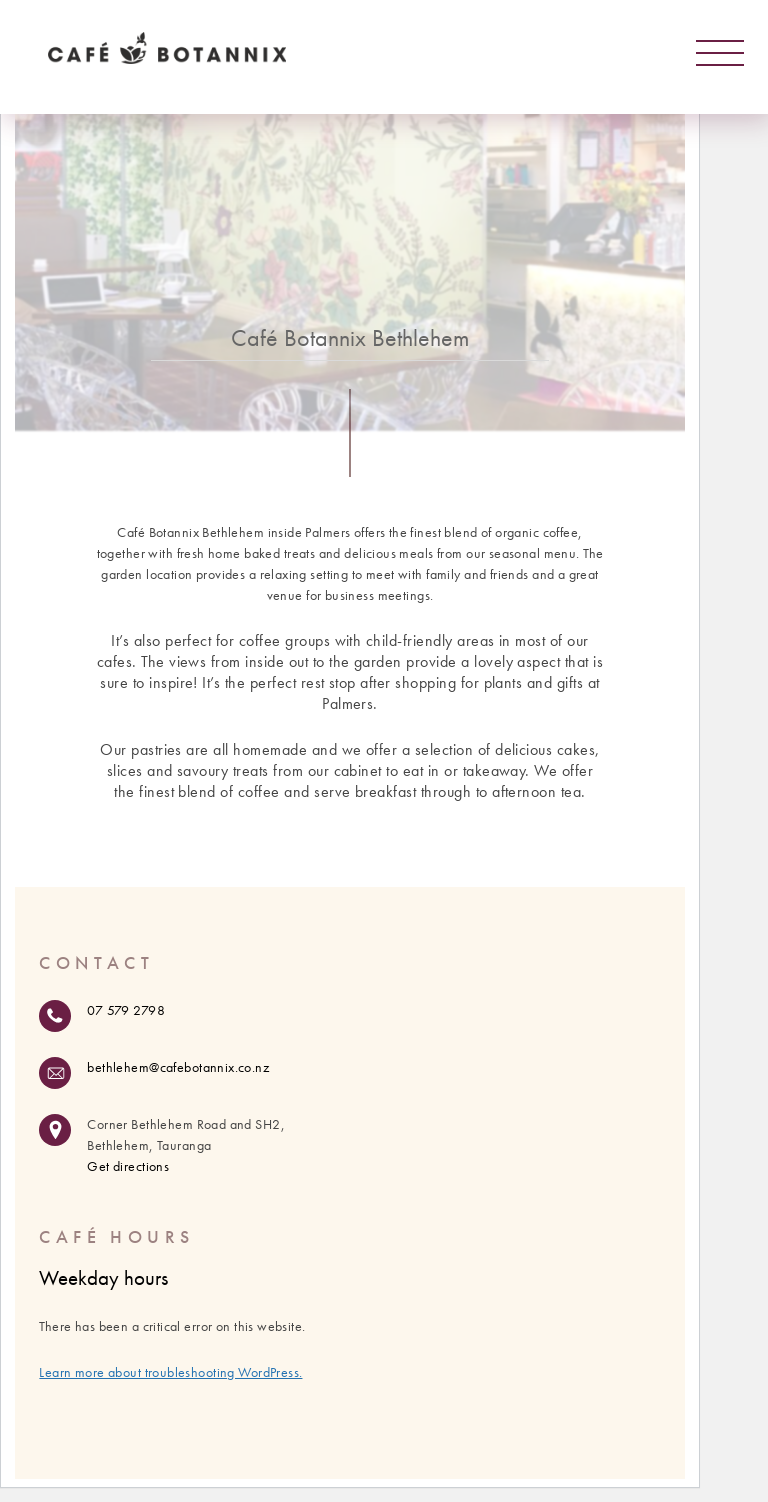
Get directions (128, 1166)
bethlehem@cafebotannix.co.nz (178, 1067)
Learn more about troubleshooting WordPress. (170, 1372)
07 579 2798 (126, 1010)
